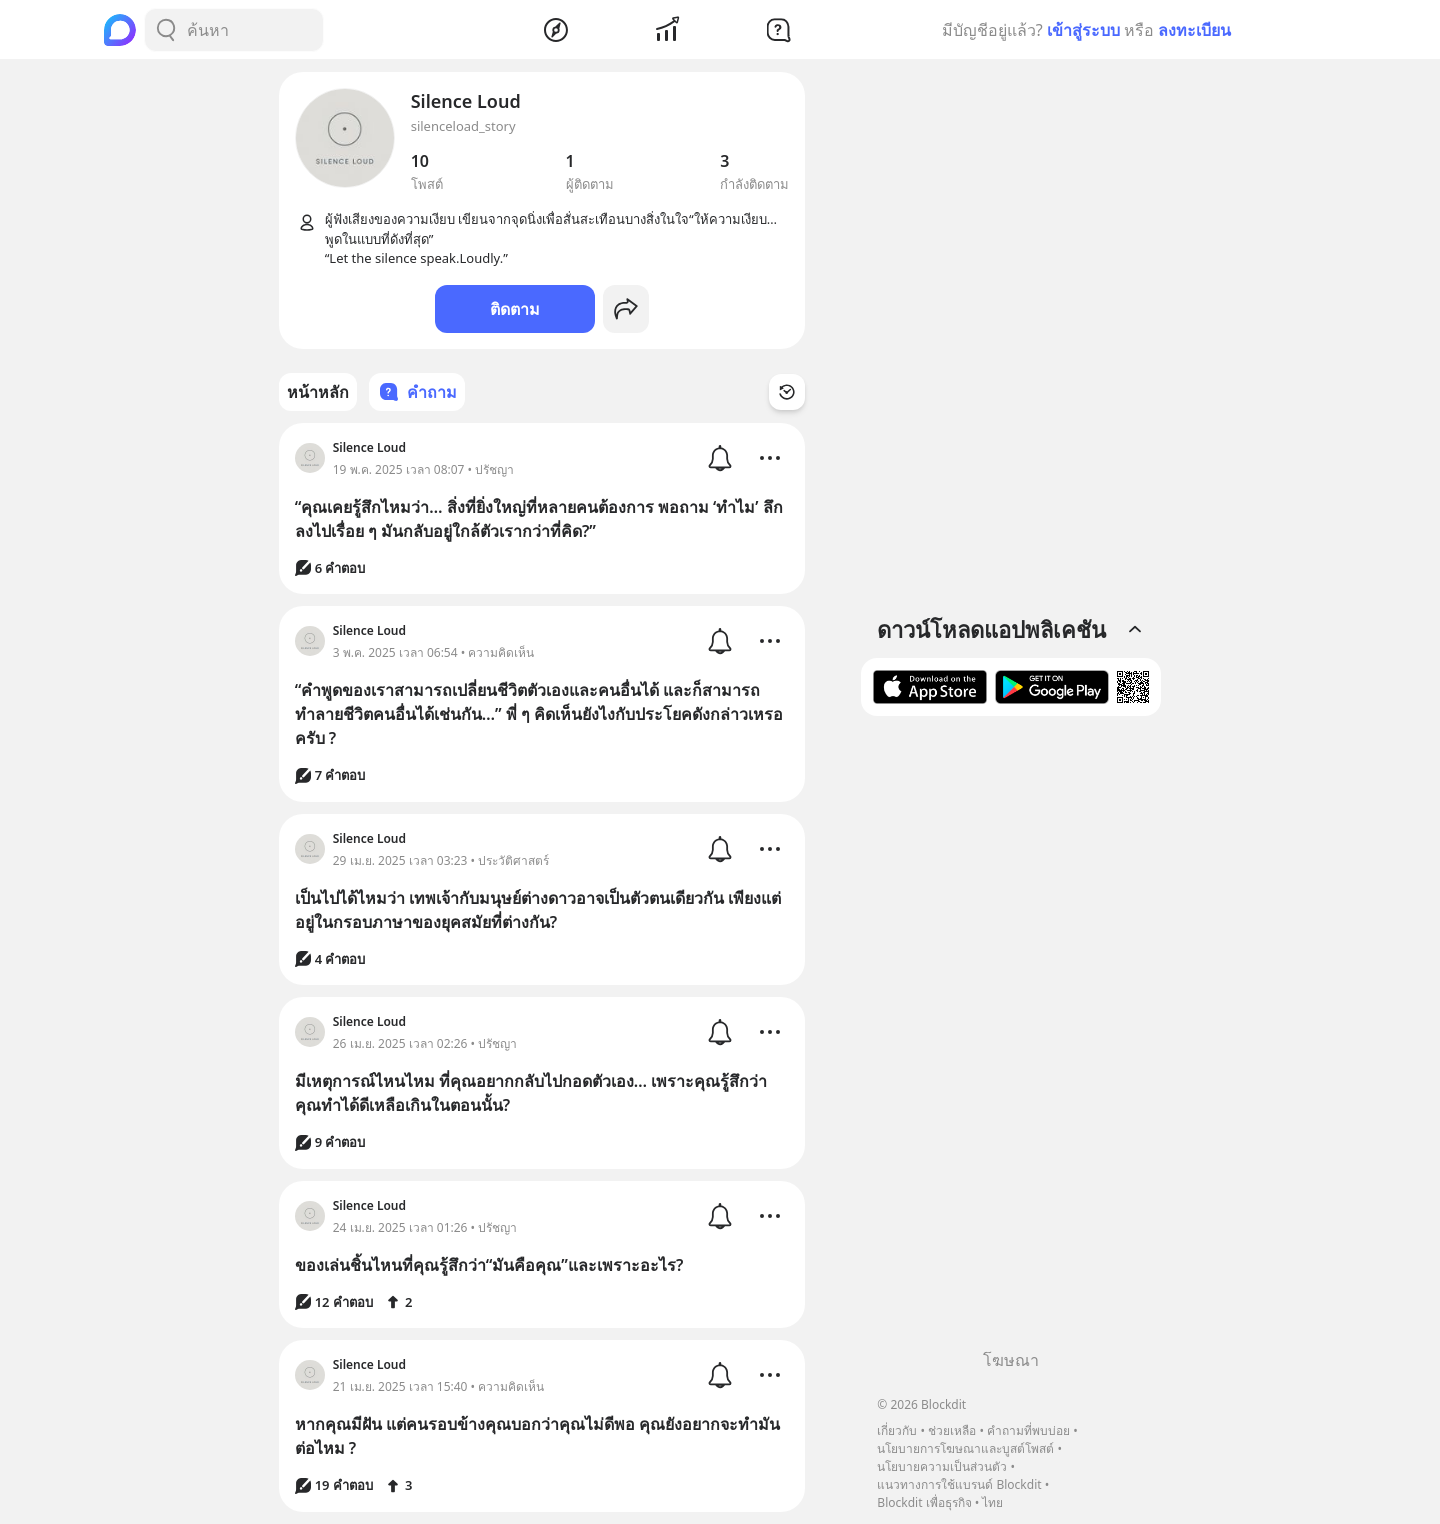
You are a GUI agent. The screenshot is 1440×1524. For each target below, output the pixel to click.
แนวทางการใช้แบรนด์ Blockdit (959, 1484)
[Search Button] (166, 30)
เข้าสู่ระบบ (1083, 30)
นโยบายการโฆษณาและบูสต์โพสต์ (965, 1448)
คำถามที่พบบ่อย (1028, 1430)
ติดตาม (515, 309)
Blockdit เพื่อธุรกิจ (924, 1502)
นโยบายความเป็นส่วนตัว (942, 1466)
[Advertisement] (1011, 1040)
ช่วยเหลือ (952, 1430)
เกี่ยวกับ (897, 1430)
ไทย (992, 1502)
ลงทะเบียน (1194, 30)
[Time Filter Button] (787, 392)
